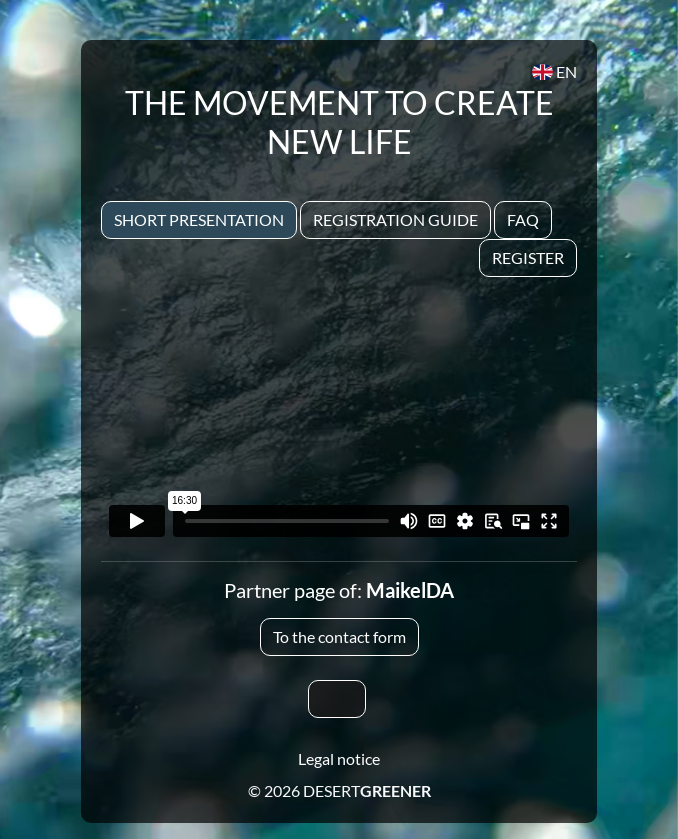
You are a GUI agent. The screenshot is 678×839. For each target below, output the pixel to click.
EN (554, 71)
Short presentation (199, 219)
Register (528, 257)
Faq (523, 219)
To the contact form (339, 636)
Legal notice (339, 758)
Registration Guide (395, 219)
